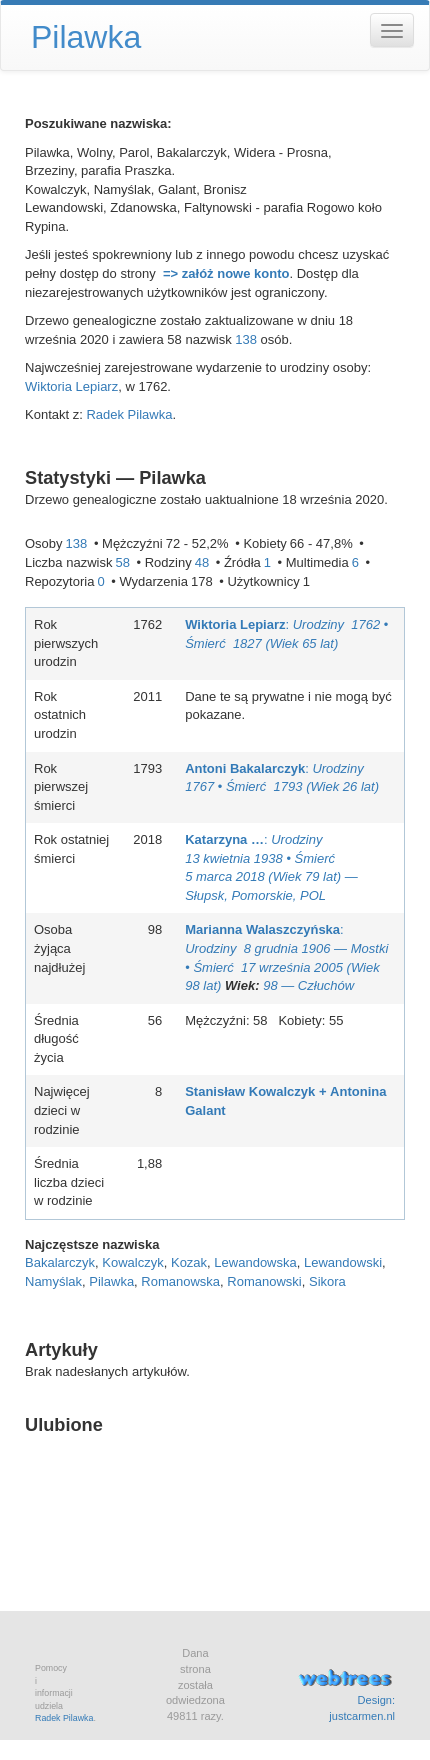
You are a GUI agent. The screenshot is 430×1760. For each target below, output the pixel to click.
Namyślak (53, 1281)
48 (202, 562)
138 (246, 339)
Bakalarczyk (60, 1262)
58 (122, 562)
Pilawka (111, 1281)
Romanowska (180, 1281)
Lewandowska (255, 1262)
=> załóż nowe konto (226, 273)
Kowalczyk (132, 1262)
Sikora (327, 1281)
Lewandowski (343, 1262)
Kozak (189, 1262)
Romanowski (264, 1281)
